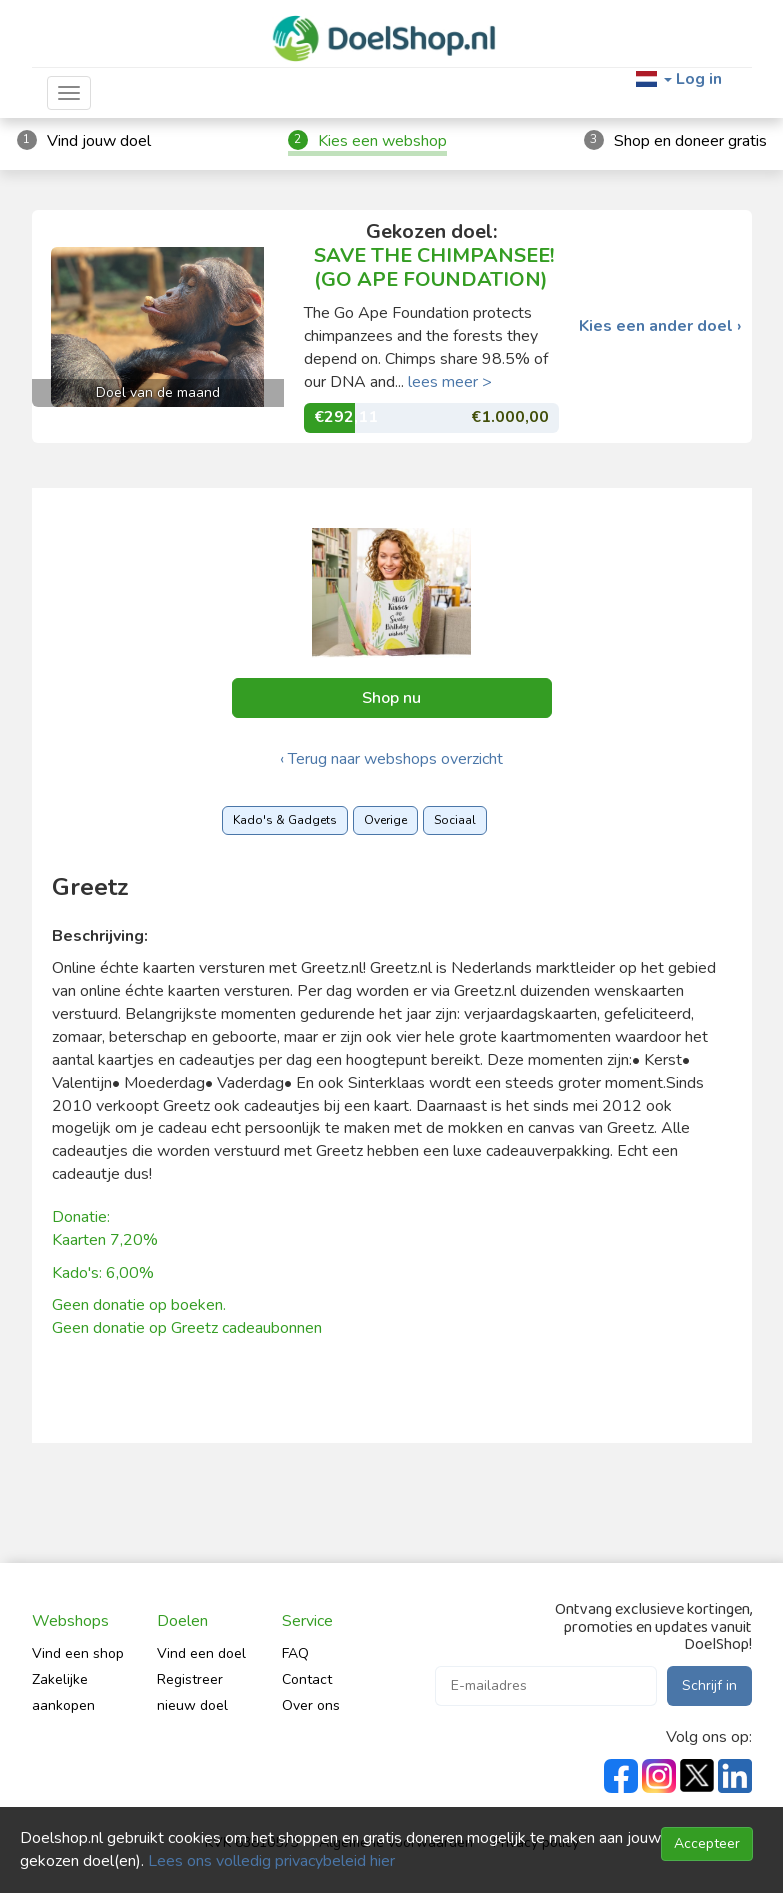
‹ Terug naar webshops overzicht (391, 759)
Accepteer (707, 1843)
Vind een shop (78, 1653)
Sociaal (455, 820)
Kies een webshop (382, 141)
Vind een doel (201, 1653)
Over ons (311, 1705)
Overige (385, 820)
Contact (307, 1679)
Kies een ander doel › (660, 326)
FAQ (295, 1653)
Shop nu (391, 698)
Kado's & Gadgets (285, 820)
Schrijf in (709, 1685)
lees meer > (450, 382)
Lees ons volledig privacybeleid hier (271, 1861)
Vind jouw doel (99, 141)
